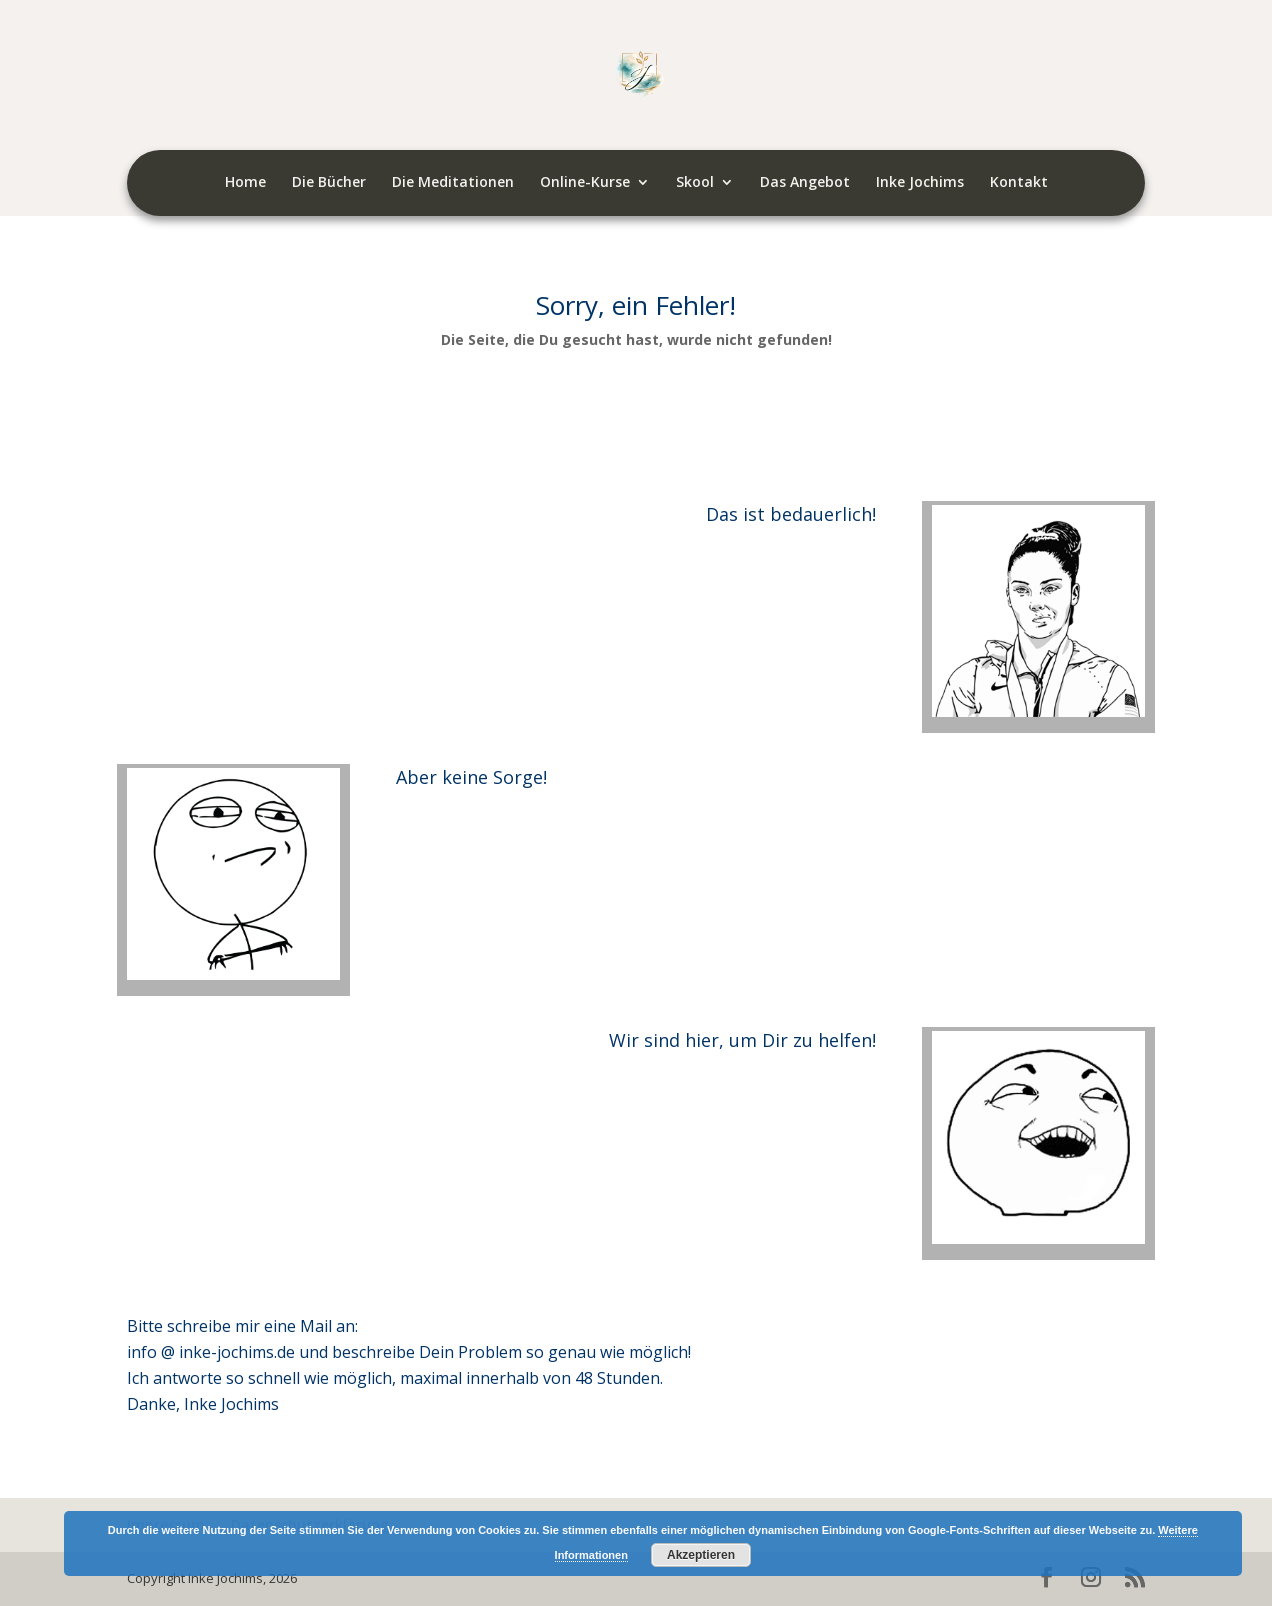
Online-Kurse (585, 183)
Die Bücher (329, 183)
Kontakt (1019, 183)
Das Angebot (805, 183)
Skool (695, 183)
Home (245, 183)
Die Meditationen (453, 183)
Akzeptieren (701, 1555)
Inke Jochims (920, 183)
